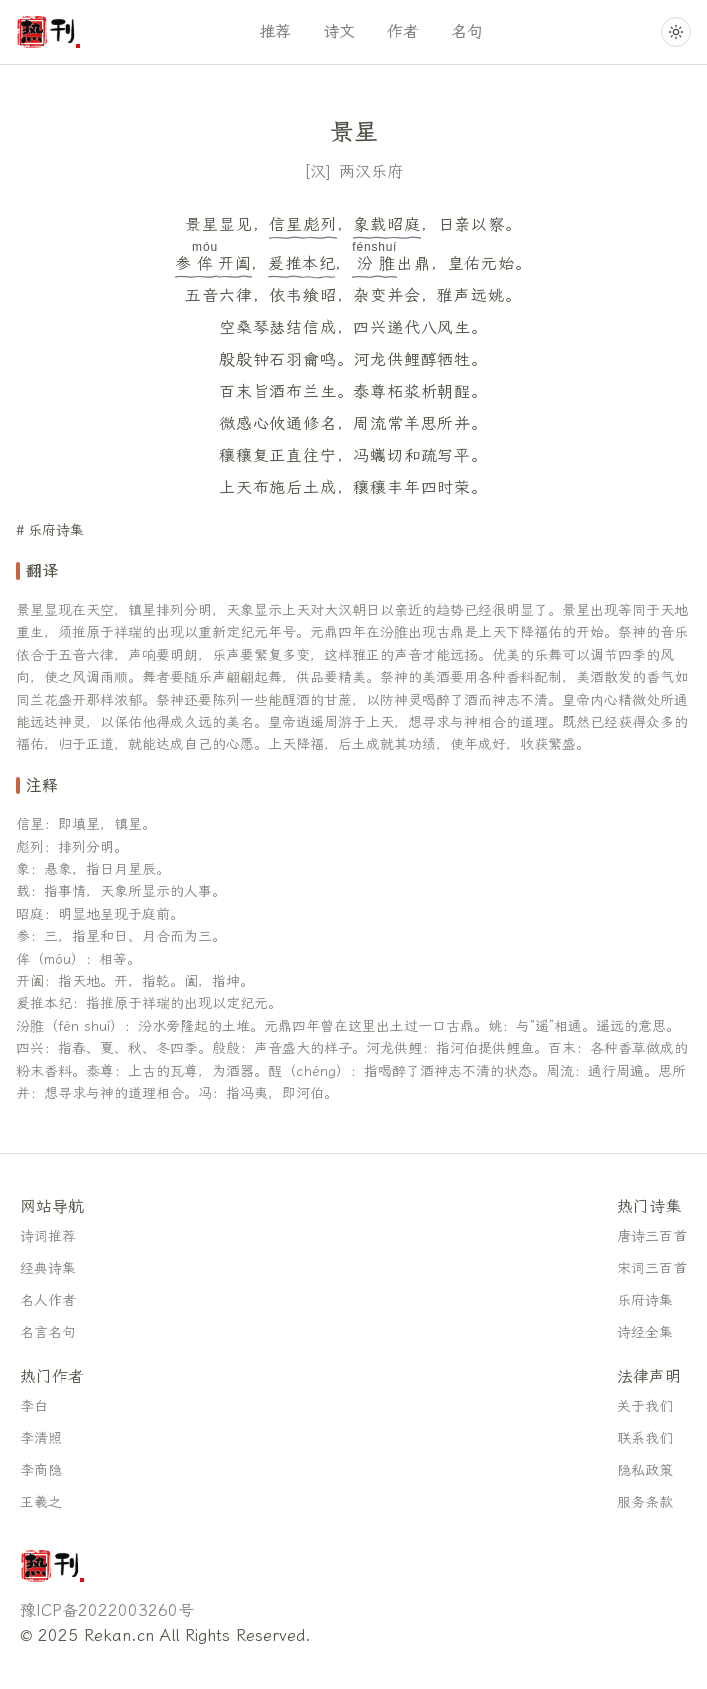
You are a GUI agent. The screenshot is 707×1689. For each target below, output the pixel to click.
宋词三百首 (652, 1268)
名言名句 (48, 1332)
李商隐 (41, 1470)
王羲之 (41, 1502)
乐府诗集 (56, 530)
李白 (34, 1406)
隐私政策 (645, 1470)
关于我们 (645, 1406)
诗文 (339, 31)
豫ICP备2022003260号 (107, 1610)
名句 (467, 31)
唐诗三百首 (652, 1236)
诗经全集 (645, 1332)
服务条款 (645, 1502)
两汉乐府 (371, 171)
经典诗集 (48, 1268)
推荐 (275, 31)
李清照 (41, 1438)
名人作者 (48, 1300)
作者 (403, 31)
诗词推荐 (48, 1236)
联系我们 (645, 1438)
